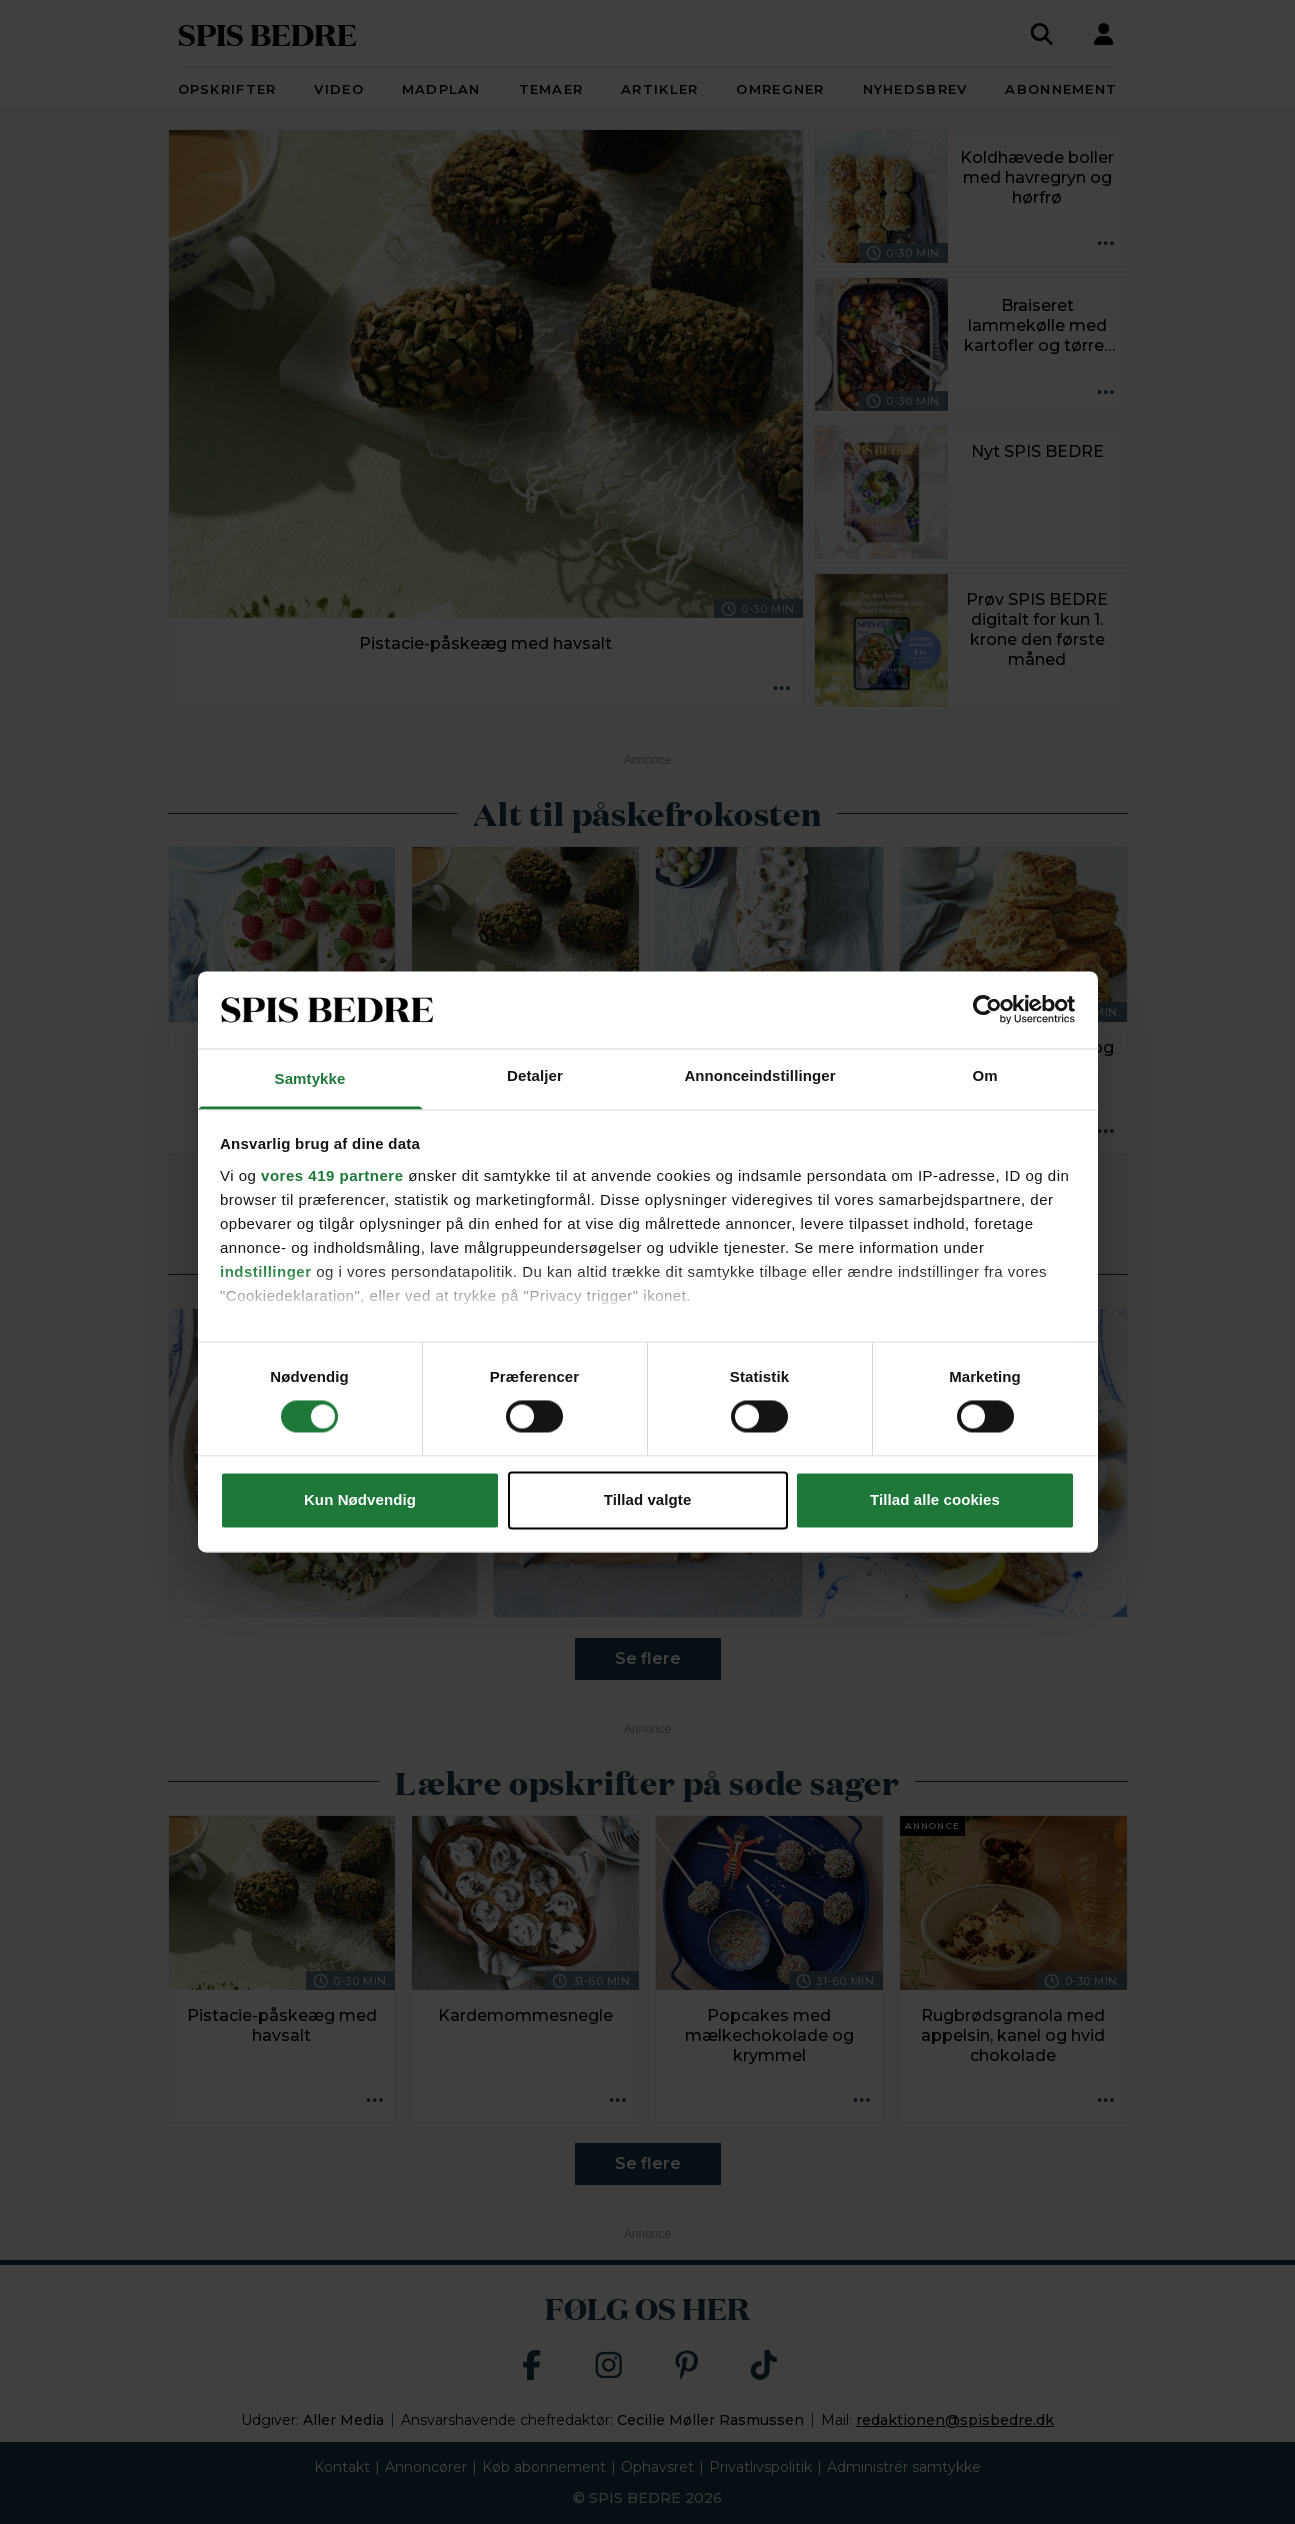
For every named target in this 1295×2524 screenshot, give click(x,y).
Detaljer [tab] (535, 1075)
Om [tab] (984, 1075)
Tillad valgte (648, 1499)
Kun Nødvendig (360, 1499)
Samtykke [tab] (310, 1078)
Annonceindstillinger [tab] (759, 1075)
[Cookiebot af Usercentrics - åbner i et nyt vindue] (987, 1010)
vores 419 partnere (332, 1175)
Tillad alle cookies (935, 1499)
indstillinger (266, 1271)
